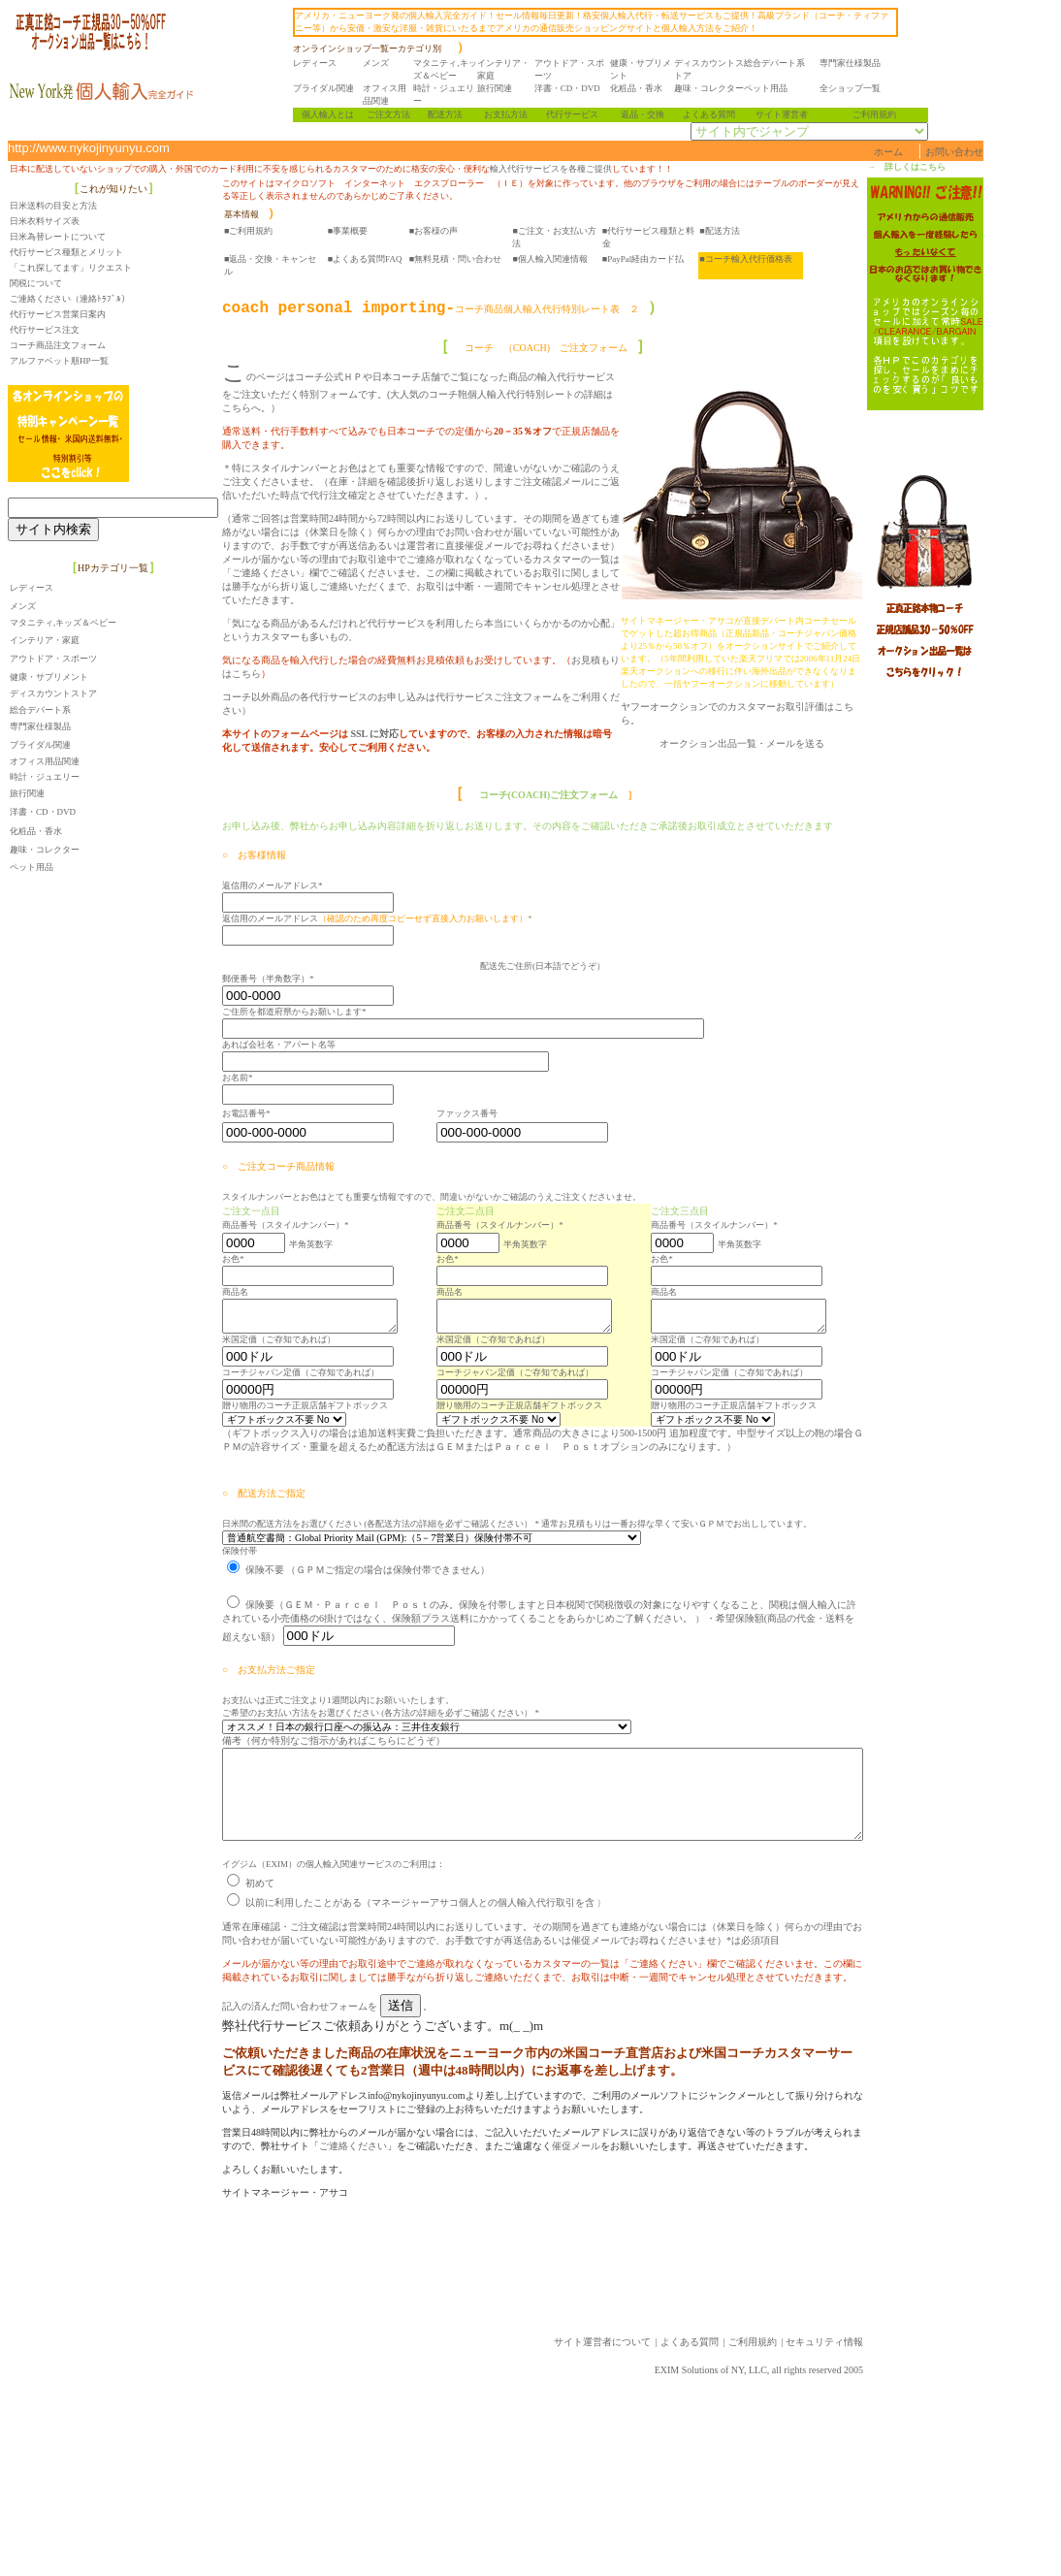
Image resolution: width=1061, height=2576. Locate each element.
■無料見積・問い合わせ (455, 259)
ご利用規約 (882, 114)
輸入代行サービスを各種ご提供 (551, 169)
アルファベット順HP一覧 (59, 361)
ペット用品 (774, 88)
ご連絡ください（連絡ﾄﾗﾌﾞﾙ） (70, 299)
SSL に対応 (373, 665)
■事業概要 (348, 231)
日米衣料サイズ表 (45, 221)
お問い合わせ (1032, 151)
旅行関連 (503, 88)
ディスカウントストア (53, 693)
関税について (36, 283)
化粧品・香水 (645, 88)
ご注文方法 (396, 114)
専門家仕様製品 (858, 63)
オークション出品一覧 (785, 743)
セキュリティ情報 (902, 2365)
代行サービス (581, 114)
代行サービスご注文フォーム (498, 642)
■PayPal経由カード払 (643, 259)
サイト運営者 (790, 114)
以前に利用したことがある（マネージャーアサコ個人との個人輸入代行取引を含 (411, 1925)
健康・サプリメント (49, 677)
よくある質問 (717, 114)
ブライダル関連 (332, 88)
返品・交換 (650, 114)
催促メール (498, 2169)
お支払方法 (514, 114)
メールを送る (873, 743)
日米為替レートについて (58, 237)
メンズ (384, 63)
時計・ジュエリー (45, 777)
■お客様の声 (433, 231)
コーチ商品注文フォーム (58, 345)
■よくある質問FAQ (365, 259)
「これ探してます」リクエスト (71, 268)
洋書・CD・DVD (576, 88)
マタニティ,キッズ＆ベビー (63, 623)
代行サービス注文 (45, 330)
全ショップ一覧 (858, 88)
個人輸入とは (336, 114)
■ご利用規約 (248, 231)
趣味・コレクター (718, 88)
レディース (323, 63)
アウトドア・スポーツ (53, 658)
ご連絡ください (275, 2169)
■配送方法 (719, 231)
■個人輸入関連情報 (549, 259)
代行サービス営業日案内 (58, 314)
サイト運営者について (679, 2365)
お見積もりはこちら (615, 619)
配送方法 (453, 114)
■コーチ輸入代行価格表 (745, 259)
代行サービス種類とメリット (66, 252)
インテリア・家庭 (45, 640)
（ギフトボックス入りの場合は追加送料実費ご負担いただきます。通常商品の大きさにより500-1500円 (444, 1438)
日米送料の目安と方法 (53, 205)
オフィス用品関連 (45, 761)
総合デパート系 (783, 63)
